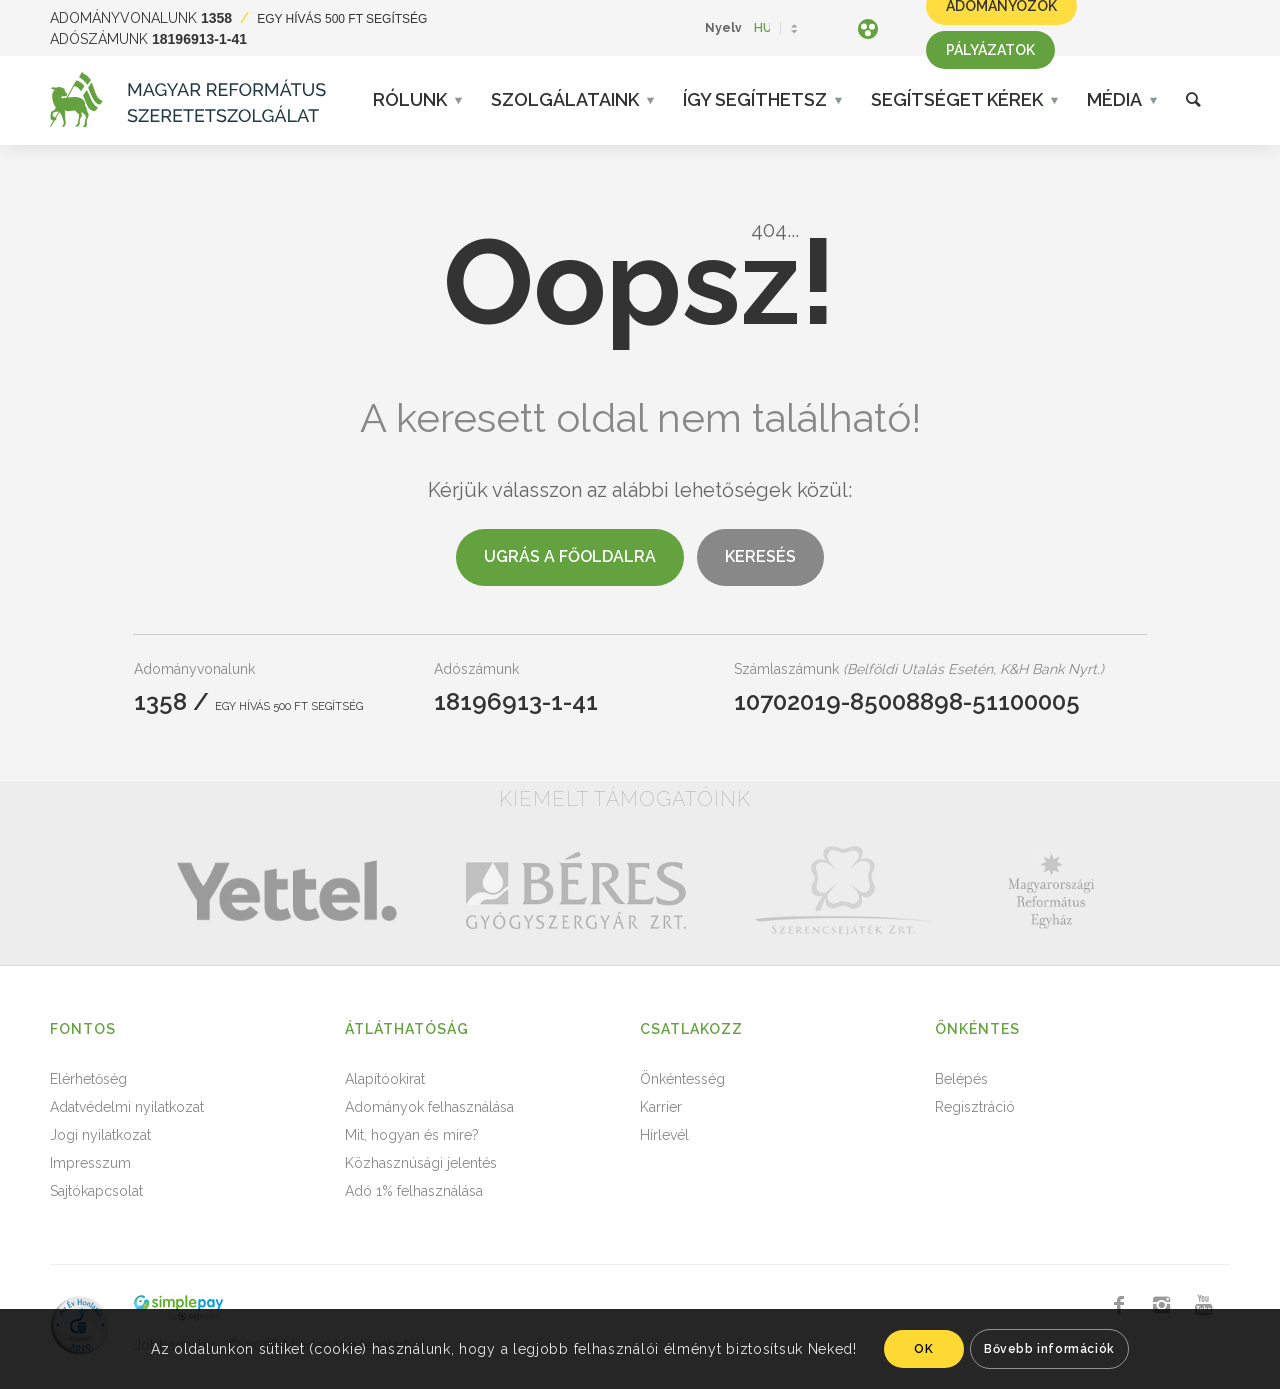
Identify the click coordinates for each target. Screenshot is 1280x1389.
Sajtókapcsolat (96, 1191)
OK (923, 1349)
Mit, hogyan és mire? (412, 1135)
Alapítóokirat (385, 1079)
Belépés (961, 1079)
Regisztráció (975, 1107)
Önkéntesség (682, 1079)
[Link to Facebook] (1119, 1305)
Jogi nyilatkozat (100, 1135)
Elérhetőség (88, 1079)
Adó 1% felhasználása (414, 1191)
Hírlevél (664, 1135)
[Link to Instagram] (1161, 1305)
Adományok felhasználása (429, 1107)
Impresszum (90, 1163)
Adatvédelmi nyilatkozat (127, 1107)
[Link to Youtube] (1203, 1305)
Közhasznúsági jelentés (421, 1163)
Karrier (661, 1107)
